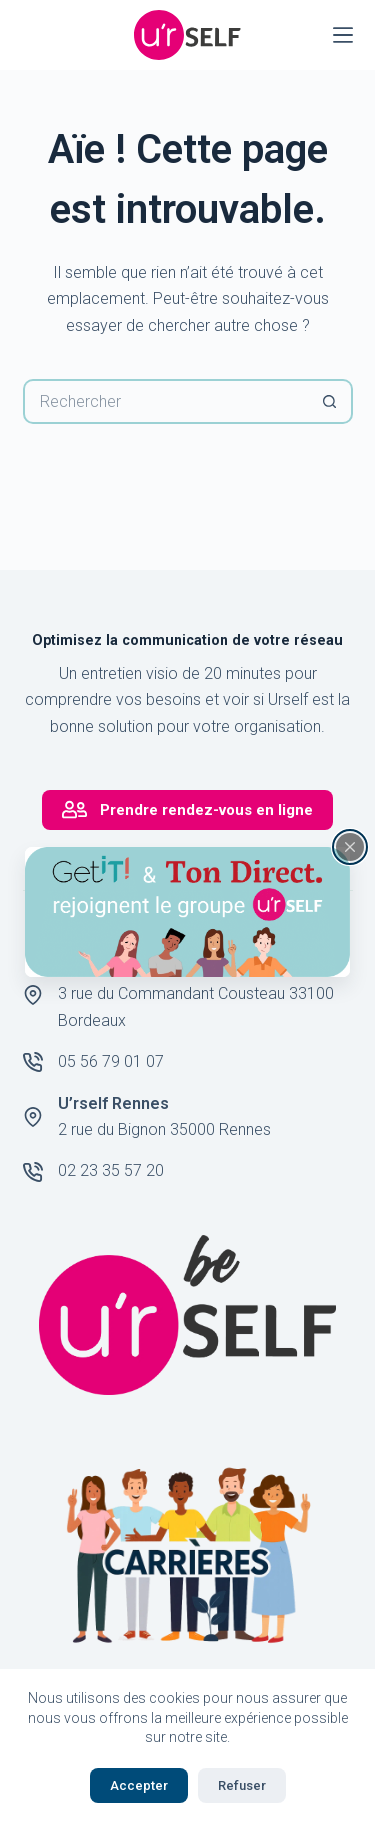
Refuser (242, 1785)
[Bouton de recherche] (330, 401)
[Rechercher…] (165, 401)
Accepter (139, 1785)
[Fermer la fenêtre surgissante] (350, 846)
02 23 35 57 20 (111, 1170)
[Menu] (343, 35)
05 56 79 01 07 (111, 1061)
